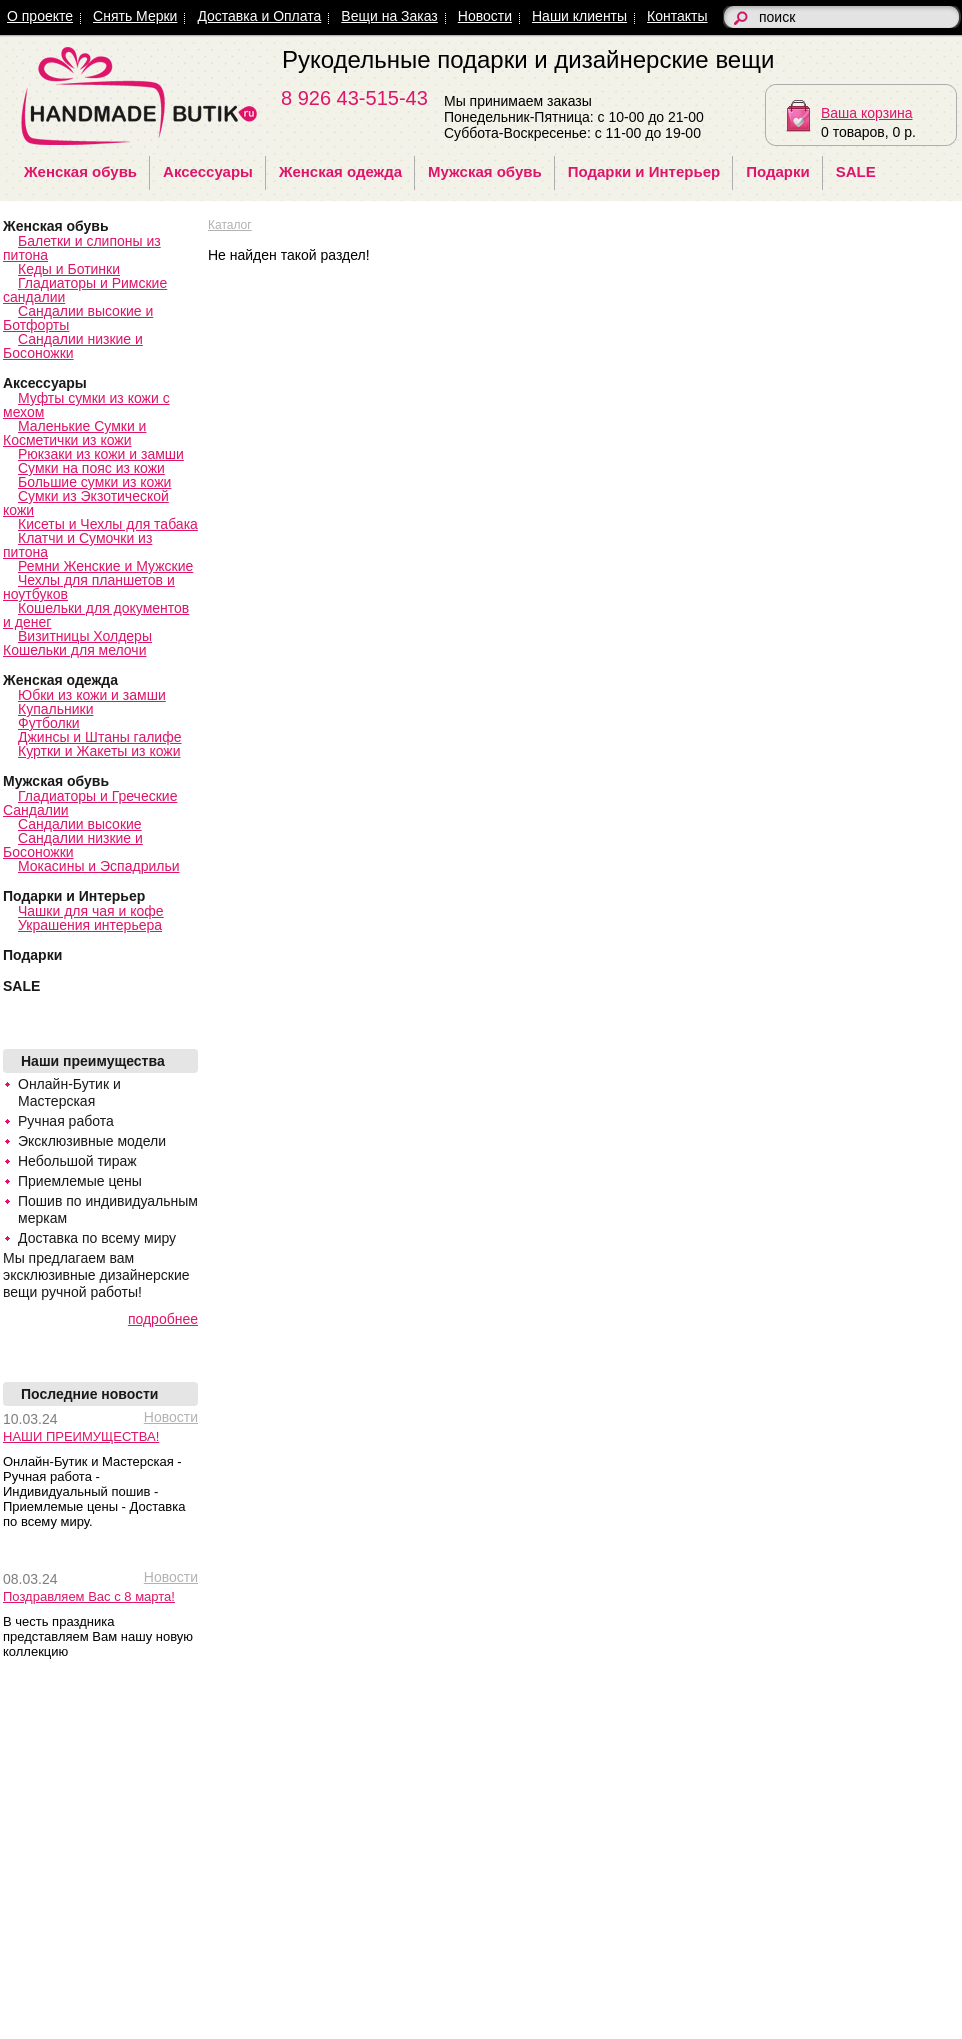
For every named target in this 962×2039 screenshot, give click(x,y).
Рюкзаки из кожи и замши (101, 454)
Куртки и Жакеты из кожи (99, 751)
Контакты (677, 16)
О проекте (40, 16)
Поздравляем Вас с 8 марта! (89, 1596)
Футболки (49, 723)
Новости (485, 16)
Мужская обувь (485, 171)
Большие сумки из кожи (94, 482)
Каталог (230, 225)
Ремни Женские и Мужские (105, 566)
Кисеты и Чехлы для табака (108, 524)
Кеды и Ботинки (69, 269)
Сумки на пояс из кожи (91, 468)
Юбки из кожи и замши (92, 695)
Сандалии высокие (80, 824)
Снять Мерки (135, 16)
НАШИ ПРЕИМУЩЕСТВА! (81, 1436)
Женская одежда (340, 171)
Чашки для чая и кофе (91, 911)
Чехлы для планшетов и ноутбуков (89, 587)
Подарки (778, 171)
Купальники (55, 709)
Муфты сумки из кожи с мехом (86, 405)
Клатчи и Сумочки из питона (77, 545)
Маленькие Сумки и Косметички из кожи (74, 433)
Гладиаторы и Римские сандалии (85, 290)
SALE (856, 171)
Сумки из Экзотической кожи (86, 503)
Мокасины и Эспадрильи (99, 866)
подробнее (163, 1319)
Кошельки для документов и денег (96, 615)
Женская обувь (80, 171)
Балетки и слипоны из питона (82, 248)
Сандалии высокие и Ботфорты (78, 318)
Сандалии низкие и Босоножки (73, 346)
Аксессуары (208, 171)
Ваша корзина (867, 113)
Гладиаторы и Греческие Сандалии (90, 803)
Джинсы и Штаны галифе (100, 737)
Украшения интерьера (90, 925)
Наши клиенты (579, 16)
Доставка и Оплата (259, 16)
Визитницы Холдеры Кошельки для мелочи (77, 643)
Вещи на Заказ (389, 16)
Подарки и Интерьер (644, 171)
